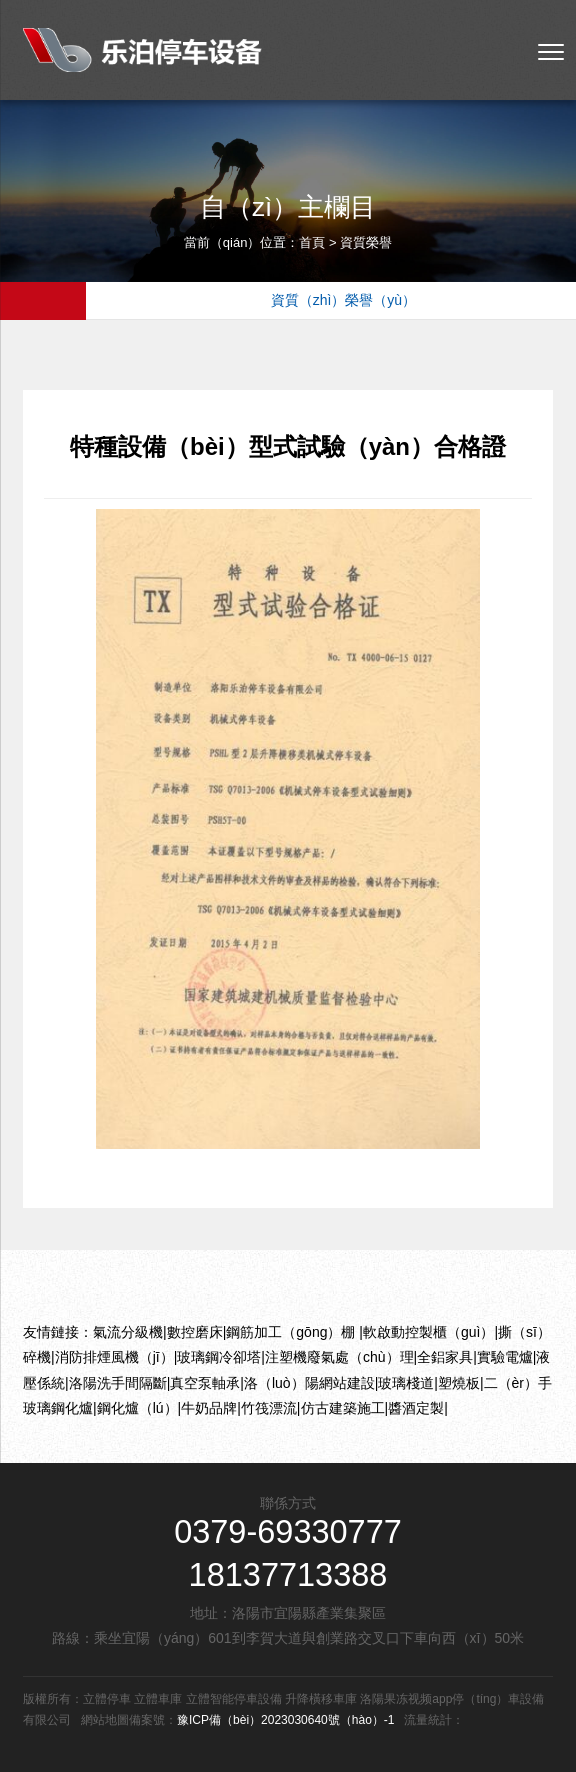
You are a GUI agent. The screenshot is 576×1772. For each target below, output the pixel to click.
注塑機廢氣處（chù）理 (339, 1357)
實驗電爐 (505, 1357)
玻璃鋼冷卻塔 (219, 1357)
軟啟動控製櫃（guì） (428, 1332)
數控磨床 (195, 1332)
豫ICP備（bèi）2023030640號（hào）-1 (285, 1720)
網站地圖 (105, 1720)
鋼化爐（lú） (137, 1408)
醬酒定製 (416, 1408)
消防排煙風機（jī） (114, 1357)
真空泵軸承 (205, 1383)
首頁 (312, 242)
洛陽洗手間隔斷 (118, 1383)
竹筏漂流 (269, 1408)
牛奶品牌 (209, 1408)
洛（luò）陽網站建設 (309, 1383)
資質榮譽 (366, 242)
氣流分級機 (128, 1332)
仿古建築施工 (343, 1408)
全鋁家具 (445, 1357)
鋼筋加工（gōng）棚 (292, 1332)
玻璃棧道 (406, 1383)
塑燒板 (459, 1383)
